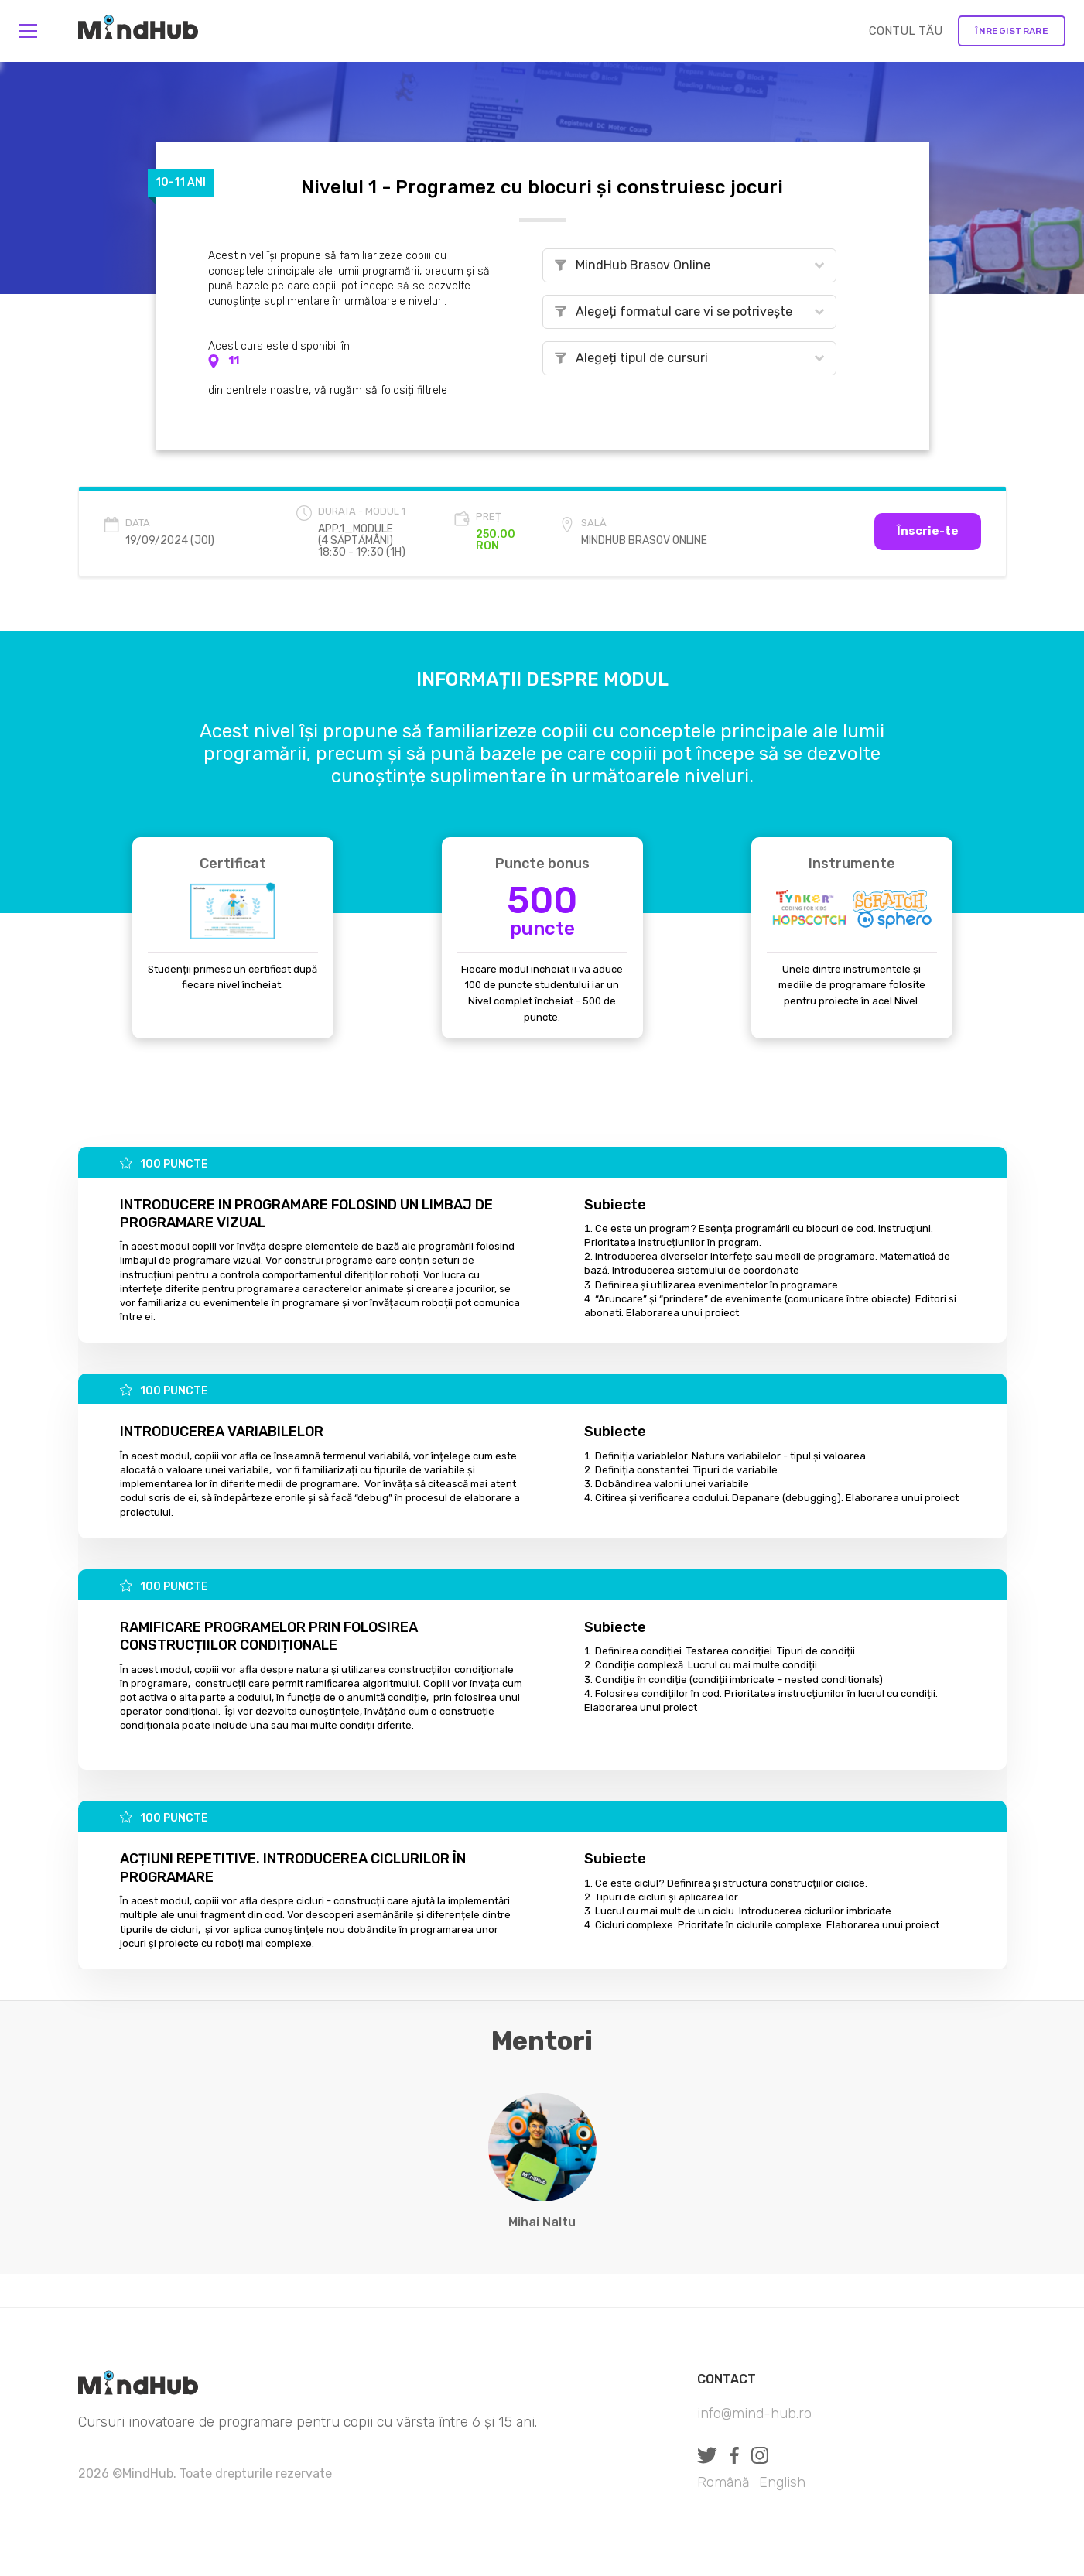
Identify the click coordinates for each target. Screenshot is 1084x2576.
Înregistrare (1011, 31)
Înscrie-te (928, 531)
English (782, 2482)
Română (723, 2482)
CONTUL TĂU (905, 31)
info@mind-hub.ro (754, 2413)
